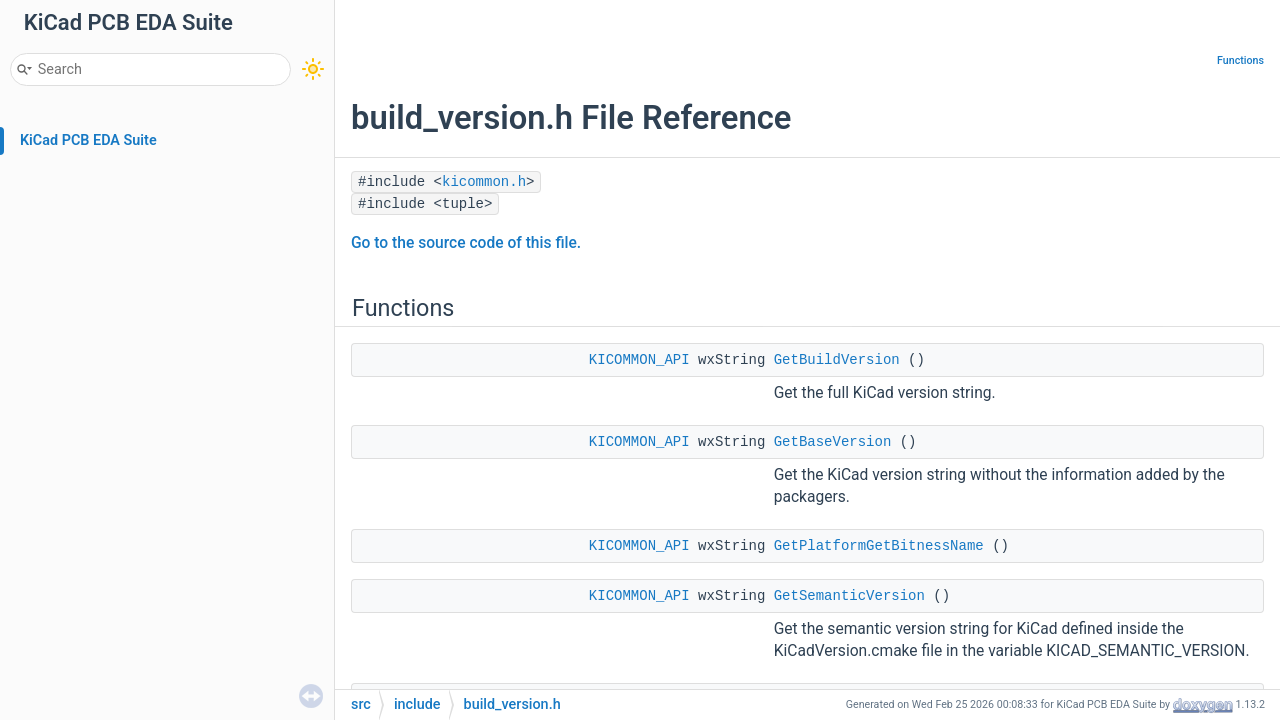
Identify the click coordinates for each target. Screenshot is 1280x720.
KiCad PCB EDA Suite (88, 140)
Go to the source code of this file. (466, 243)
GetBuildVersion (837, 360)
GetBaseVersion (833, 442)
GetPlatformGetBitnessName (879, 546)
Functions (1240, 60)
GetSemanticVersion (849, 596)
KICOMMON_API (639, 360)
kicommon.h (484, 182)
